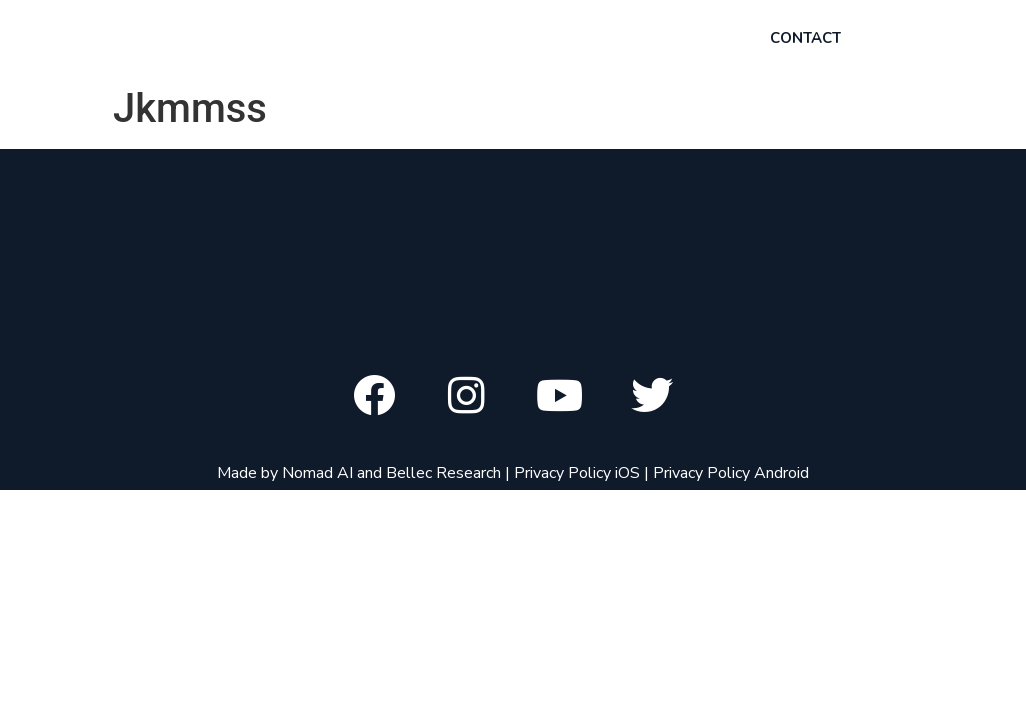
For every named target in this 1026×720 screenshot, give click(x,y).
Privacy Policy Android (731, 473)
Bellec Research (443, 473)
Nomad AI (317, 473)
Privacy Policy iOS (577, 473)
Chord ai (163, 38)
